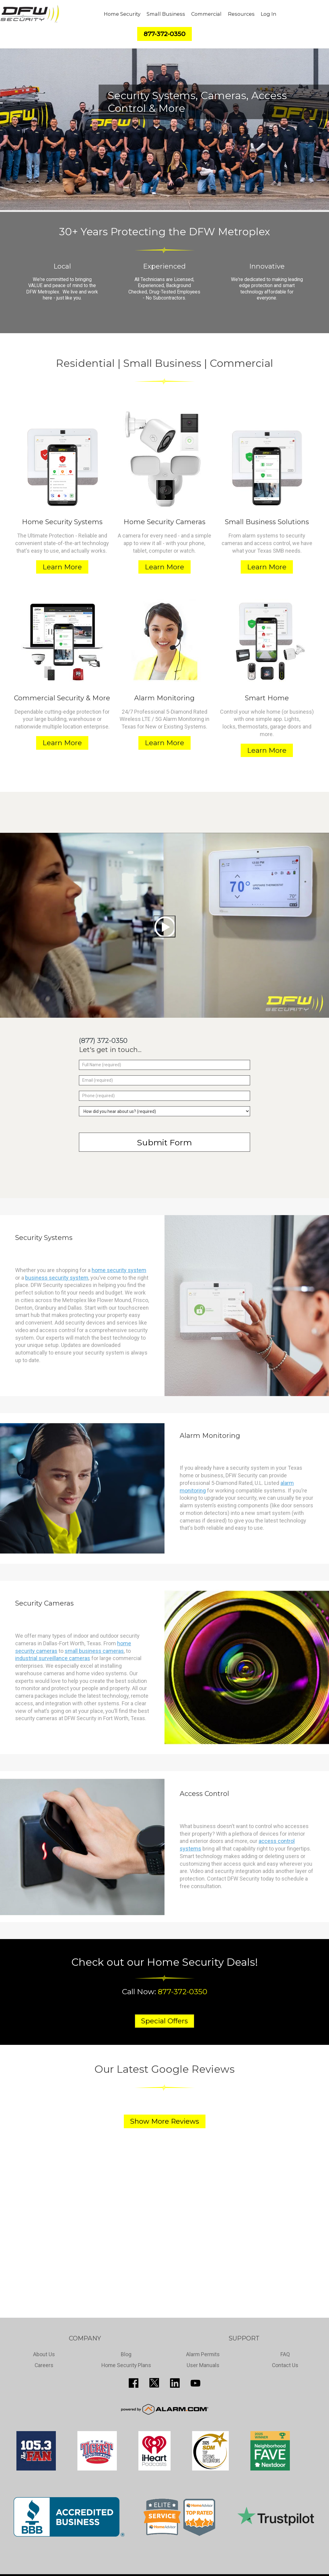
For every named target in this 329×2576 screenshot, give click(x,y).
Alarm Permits (203, 2354)
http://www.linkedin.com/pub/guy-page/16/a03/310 (175, 2383)
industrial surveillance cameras (52, 1658)
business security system (56, 1278)
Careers (43, 2365)
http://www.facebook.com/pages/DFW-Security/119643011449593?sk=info (133, 2383)
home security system (119, 1270)
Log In (268, 14)
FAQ (285, 2354)
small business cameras (94, 1651)
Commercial (206, 14)
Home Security (122, 14)
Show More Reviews (164, 2121)
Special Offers (164, 2021)
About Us (44, 2354)
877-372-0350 (182, 1991)
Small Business (166, 14)
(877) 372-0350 (103, 1041)
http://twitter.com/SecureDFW (154, 2383)
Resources (241, 14)
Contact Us (285, 2365)
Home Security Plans (126, 2365)
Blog (126, 2354)
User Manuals (203, 2365)
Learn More (62, 567)
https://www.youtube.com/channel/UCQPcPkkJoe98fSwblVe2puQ (195, 2383)
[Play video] (164, 926)
